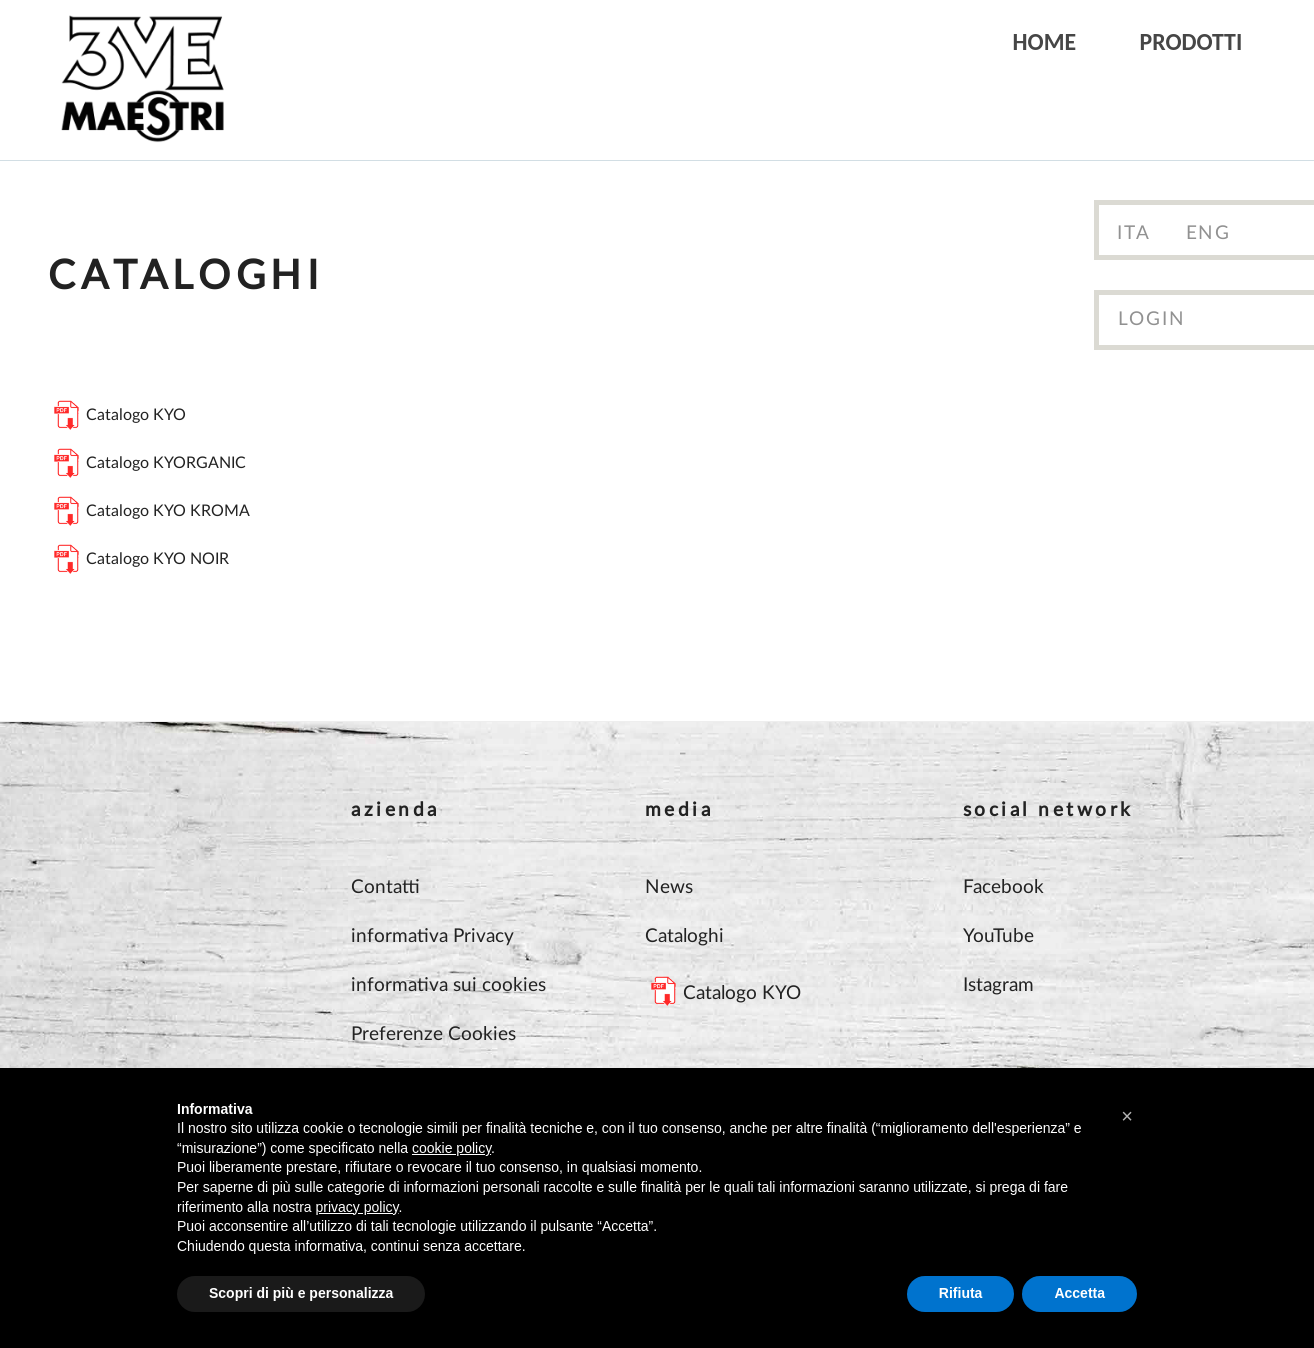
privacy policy (357, 1207)
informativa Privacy (432, 936)
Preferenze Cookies (433, 1034)
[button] (1127, 1116)
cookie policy (451, 1148)
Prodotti (1191, 41)
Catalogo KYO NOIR (157, 559)
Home (1045, 41)
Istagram (998, 985)
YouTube (998, 936)
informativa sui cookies (448, 985)
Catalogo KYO (136, 415)
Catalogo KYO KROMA (168, 511)
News (669, 887)
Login (1152, 319)
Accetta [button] (1079, 1293)
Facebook (1003, 887)
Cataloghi (684, 936)
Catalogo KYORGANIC (166, 463)
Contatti (385, 887)
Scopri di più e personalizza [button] (301, 1293)
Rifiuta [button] (961, 1293)
